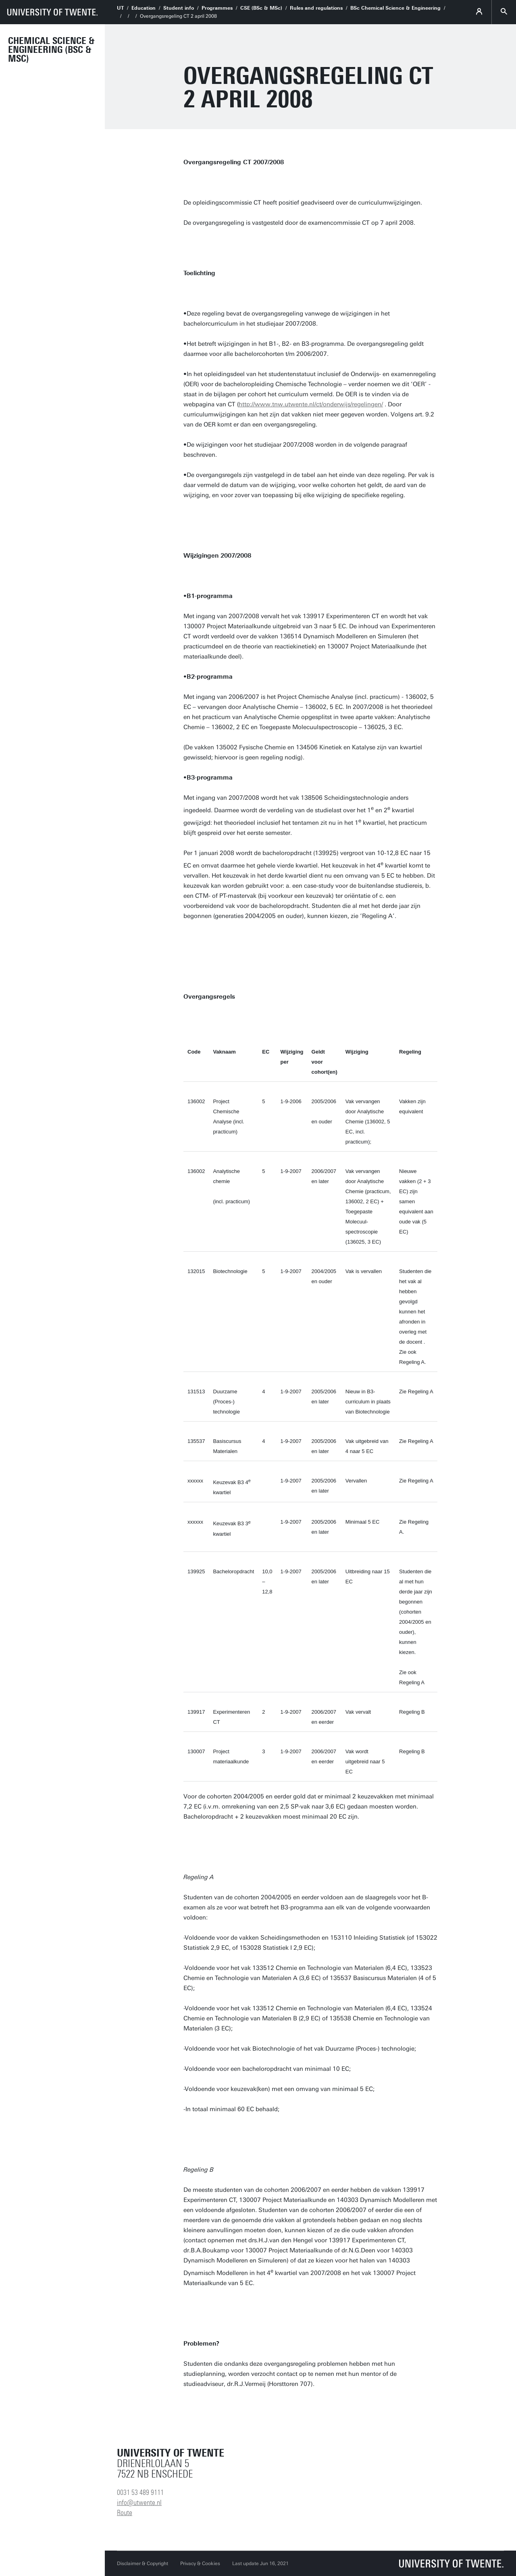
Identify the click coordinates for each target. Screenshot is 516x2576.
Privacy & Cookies (200, 2563)
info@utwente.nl (139, 2502)
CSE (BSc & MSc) (261, 8)
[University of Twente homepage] (52, 12)
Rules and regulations (316, 8)
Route (124, 2512)
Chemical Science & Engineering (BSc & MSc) (51, 49)
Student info (178, 8)
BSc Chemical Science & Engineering (395, 8)
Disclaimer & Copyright (142, 2563)
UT (120, 8)
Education (143, 8)
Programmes (217, 8)
